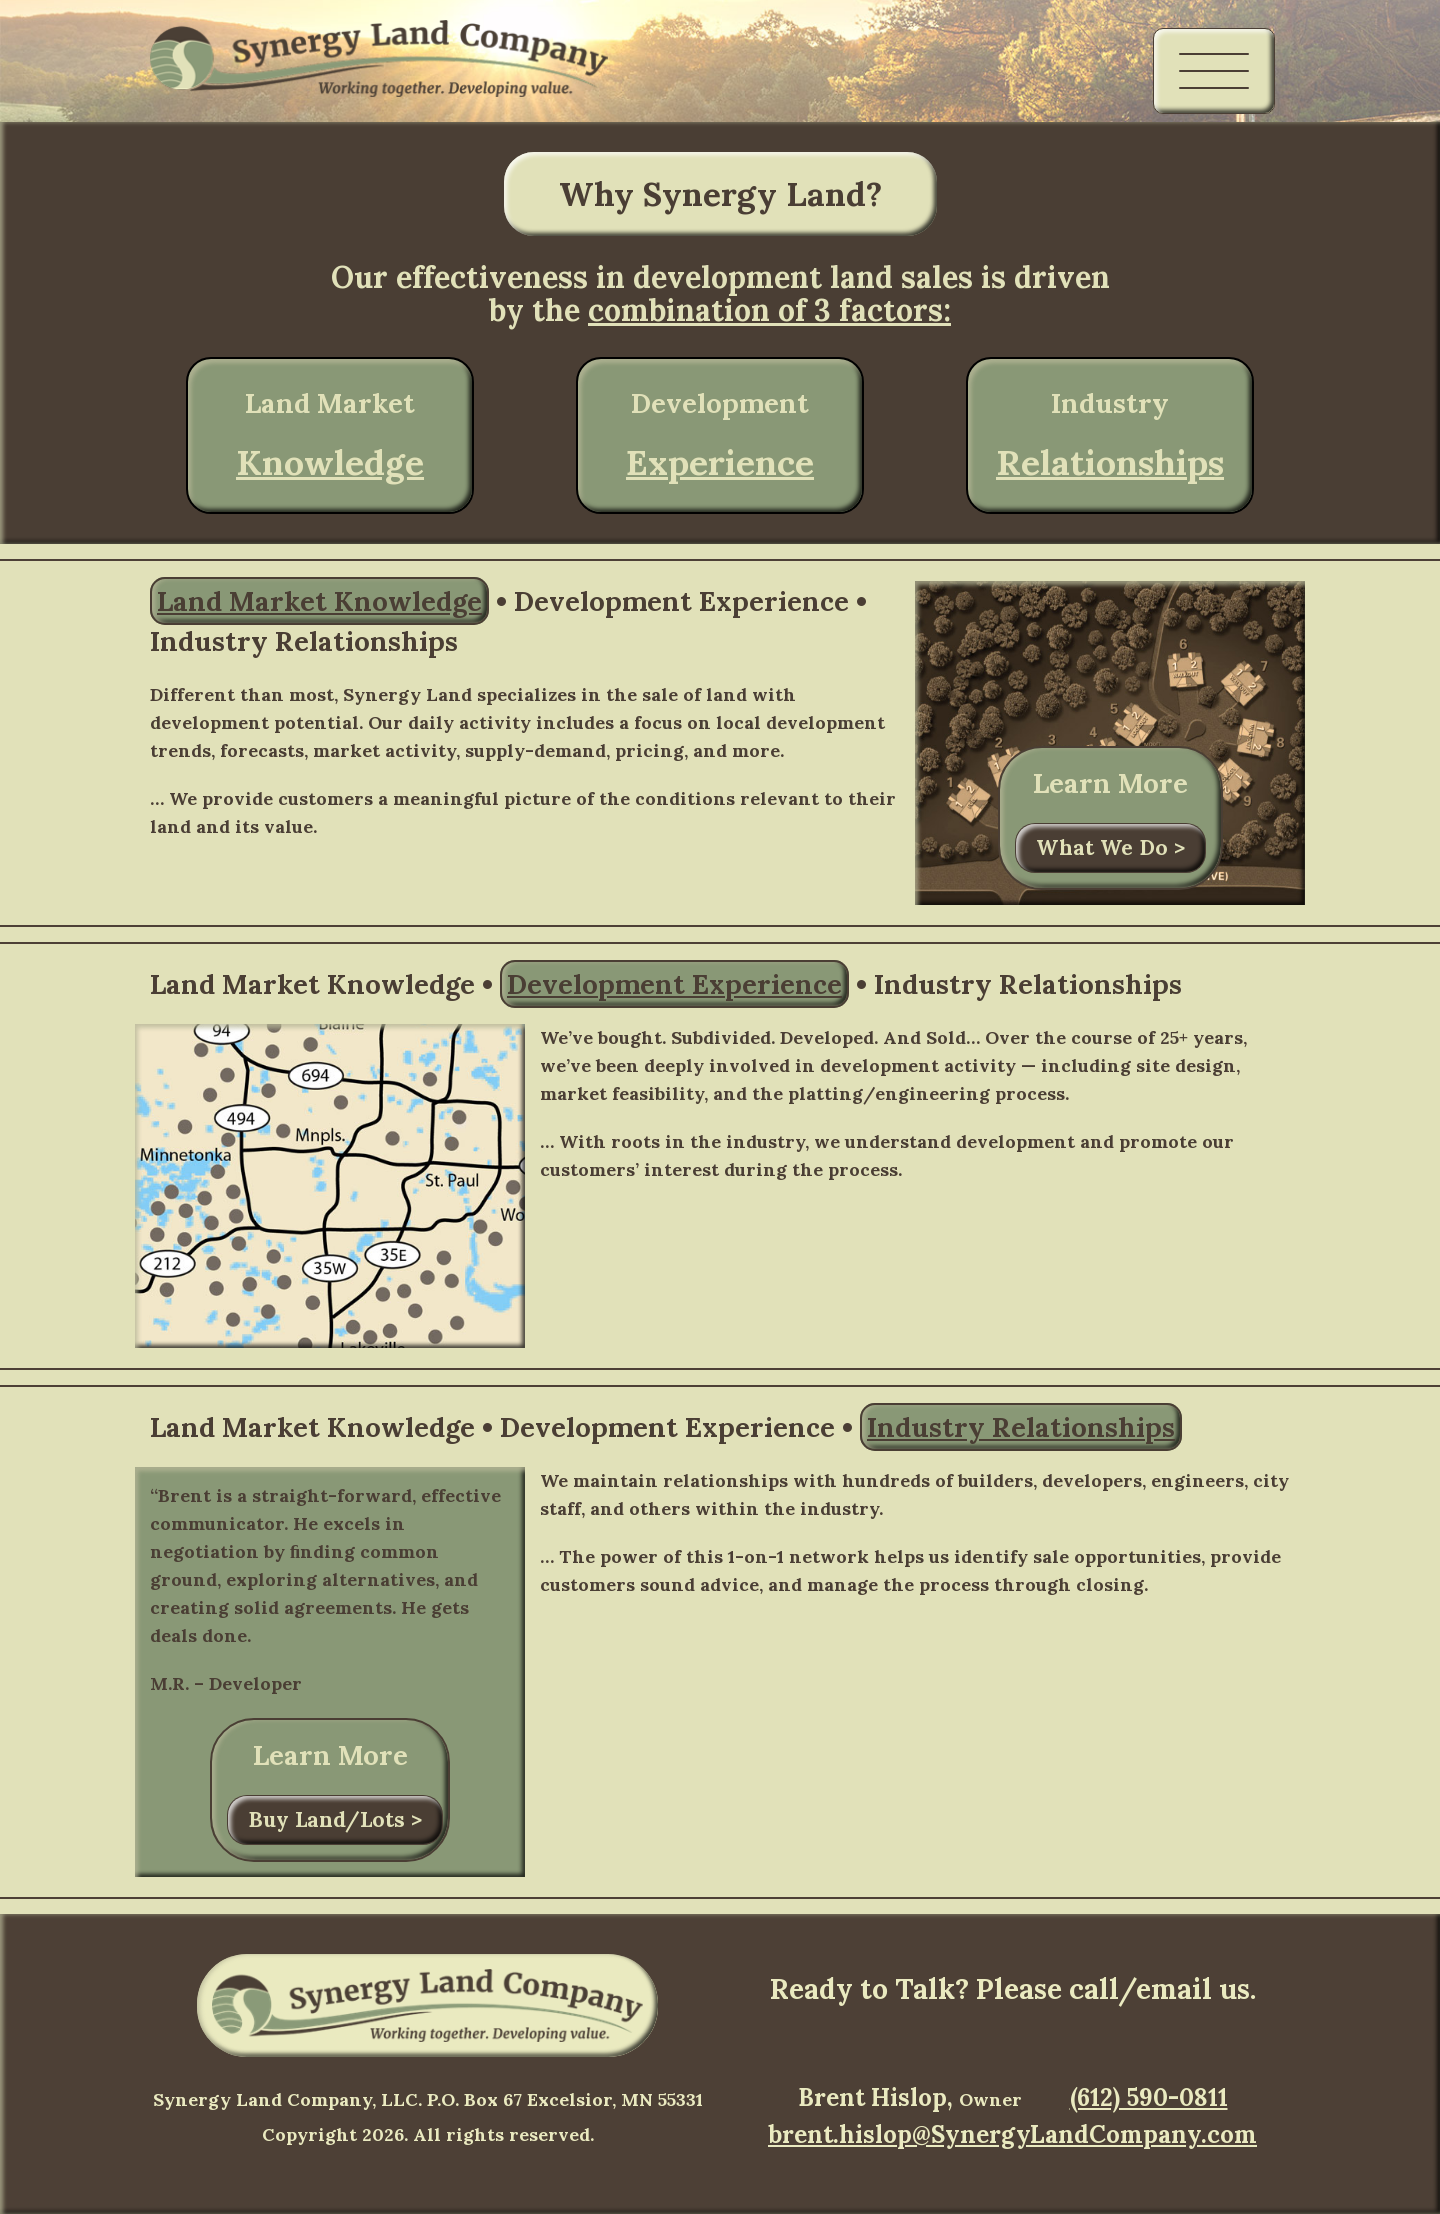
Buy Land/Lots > (335, 1819)
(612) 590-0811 (1149, 2097)
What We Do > (1110, 847)
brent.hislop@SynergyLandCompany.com (1012, 2134)
